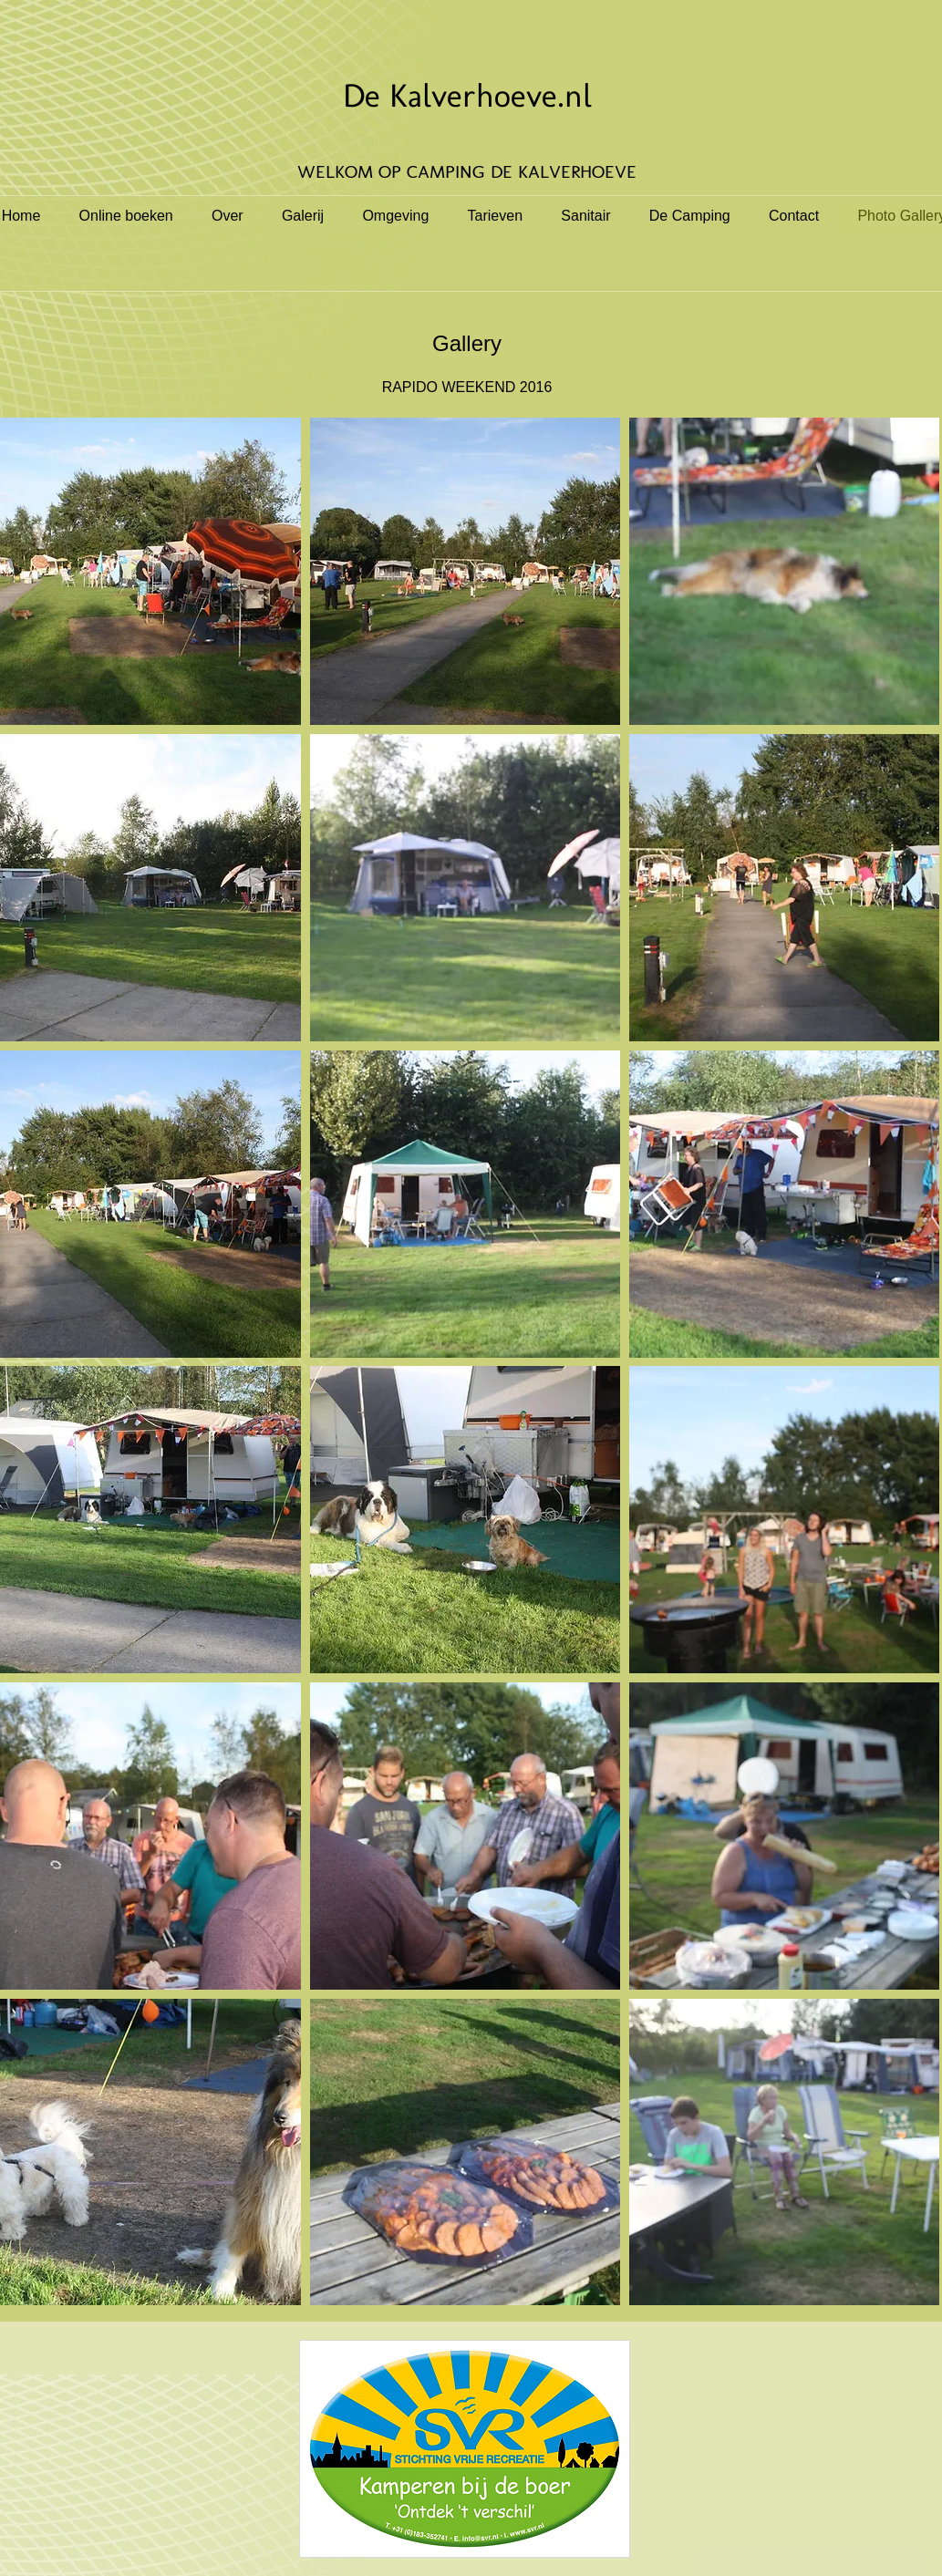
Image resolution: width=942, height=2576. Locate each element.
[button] (465, 571)
